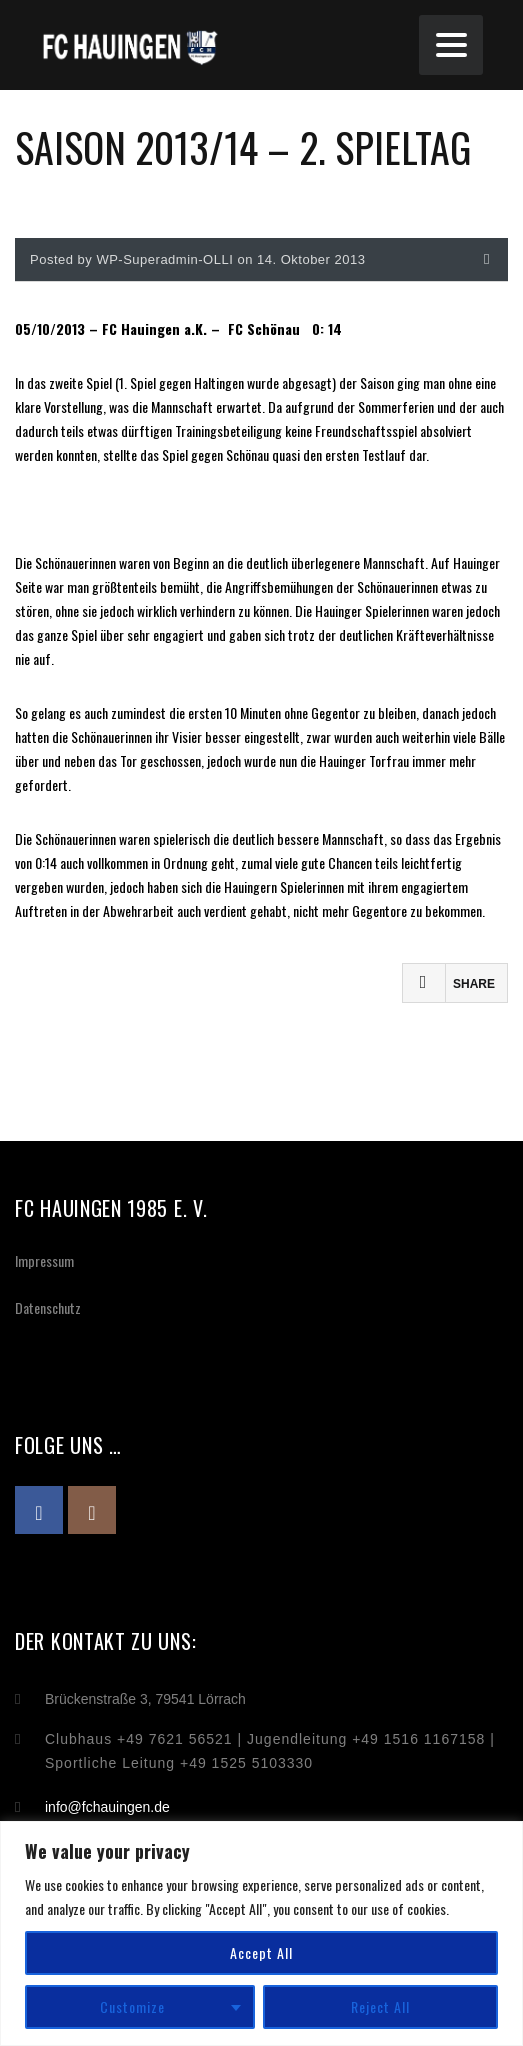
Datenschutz (48, 1307)
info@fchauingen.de (107, 1807)
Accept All (261, 1952)
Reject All (380, 2006)
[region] (261, 1933)
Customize (132, 2006)
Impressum (44, 1260)
